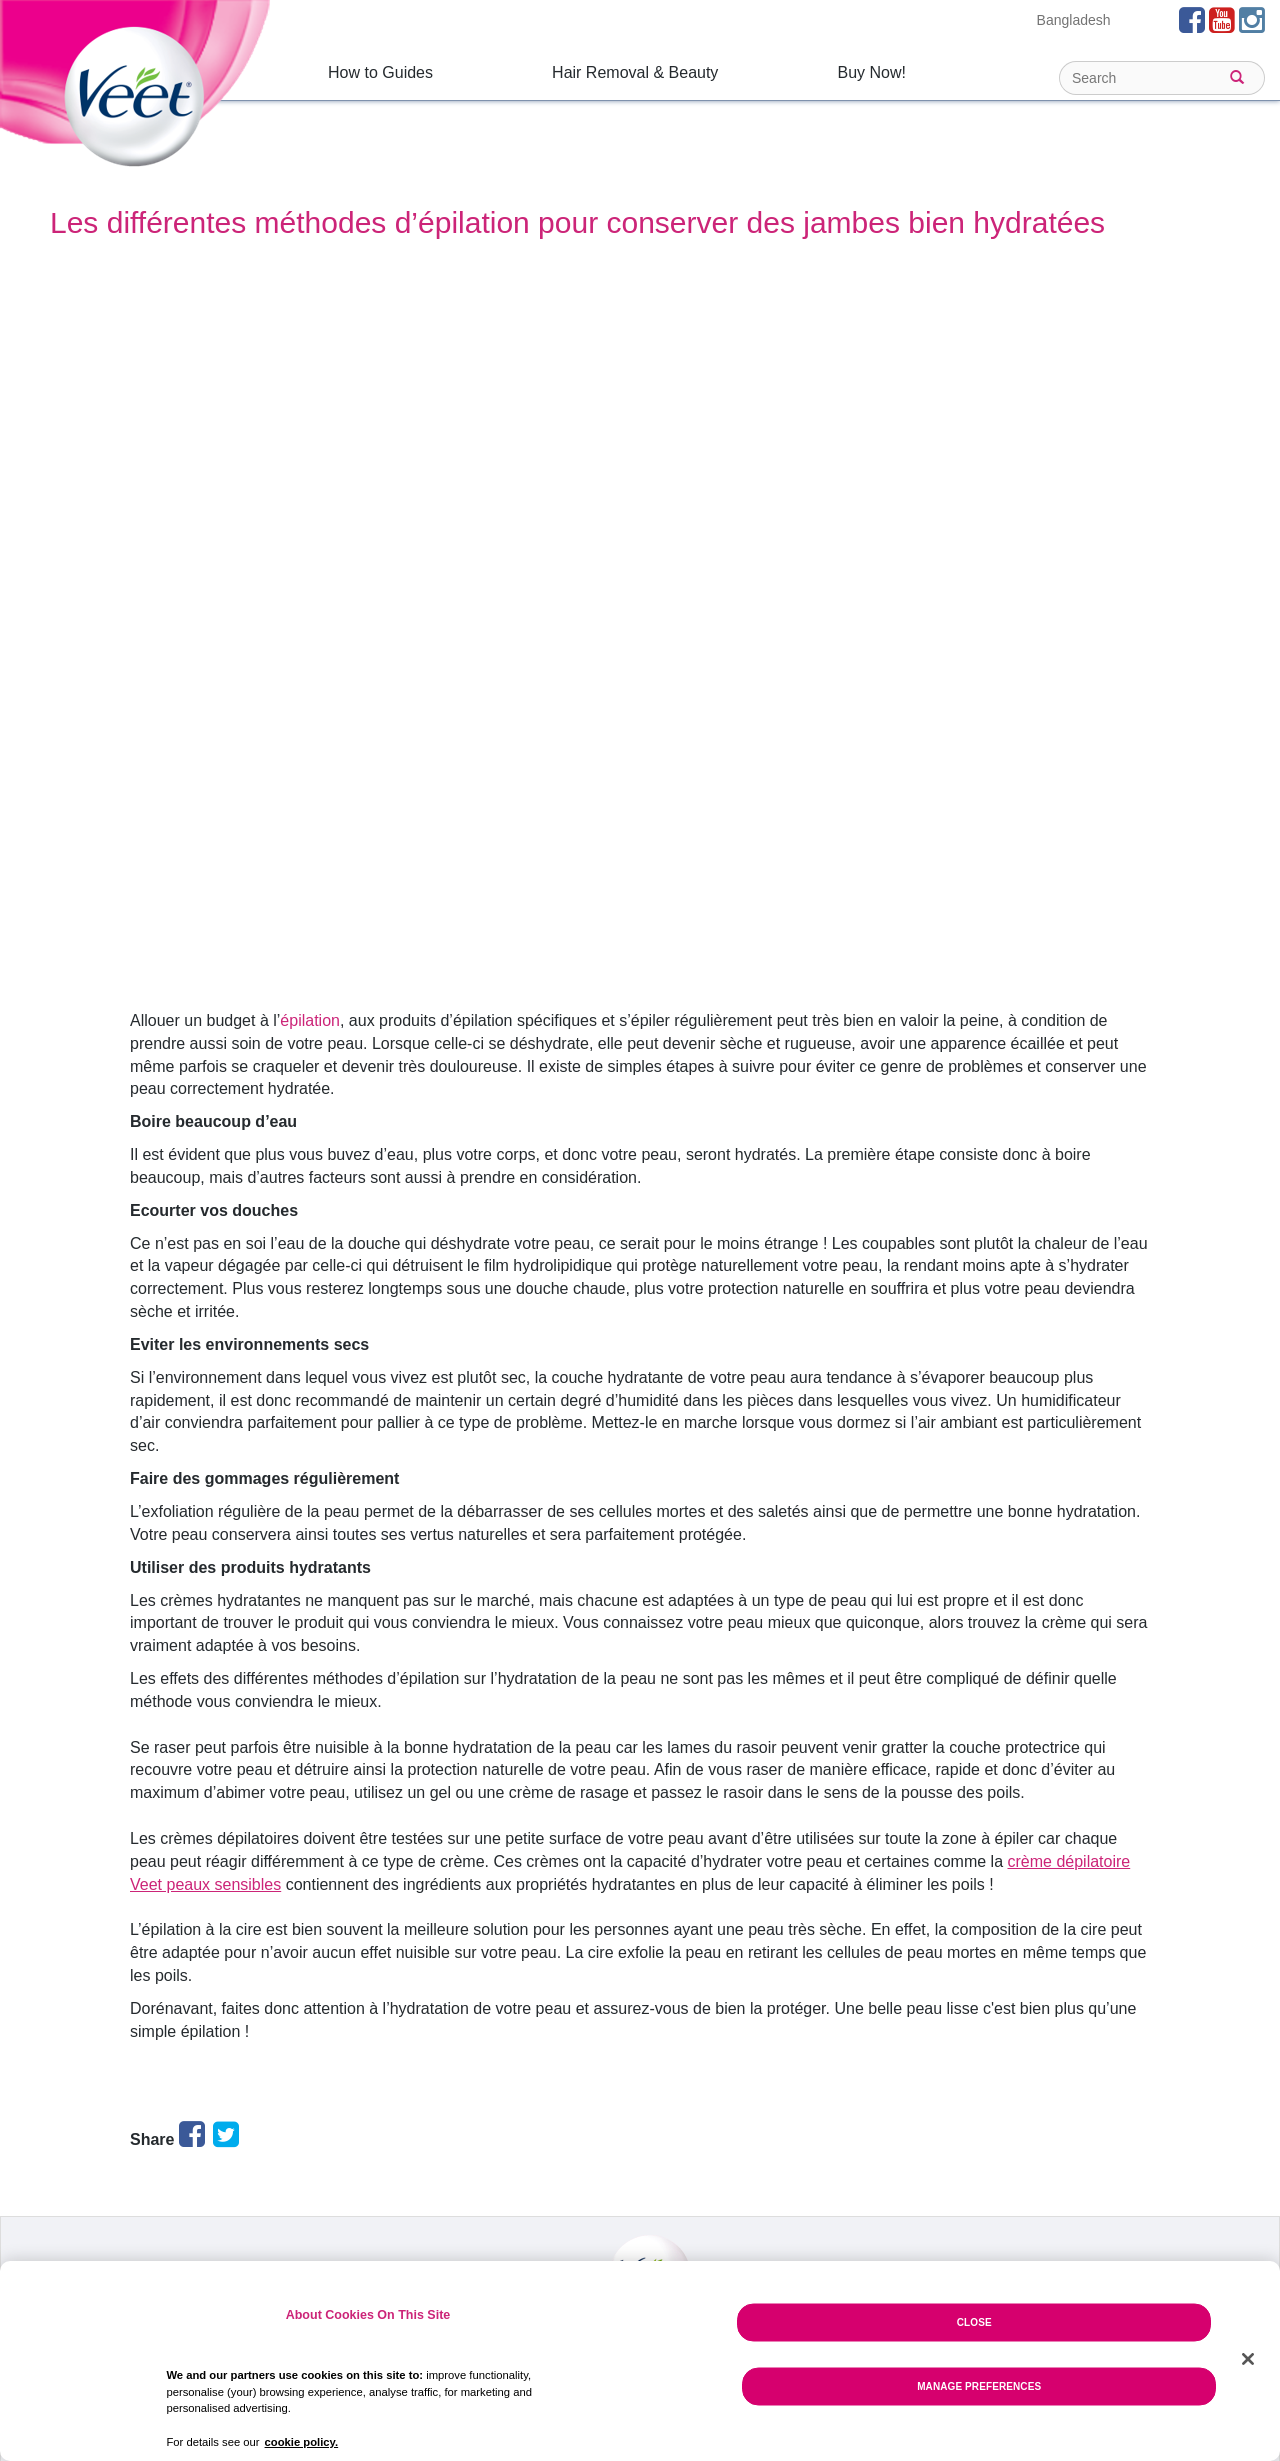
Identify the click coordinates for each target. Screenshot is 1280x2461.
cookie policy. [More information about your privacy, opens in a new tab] (302, 2442)
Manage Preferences (979, 2385)
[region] (640, 2361)
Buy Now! (871, 72)
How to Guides (380, 72)
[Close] (1248, 2359)
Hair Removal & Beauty (635, 72)
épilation (310, 1020)
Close (974, 2321)
